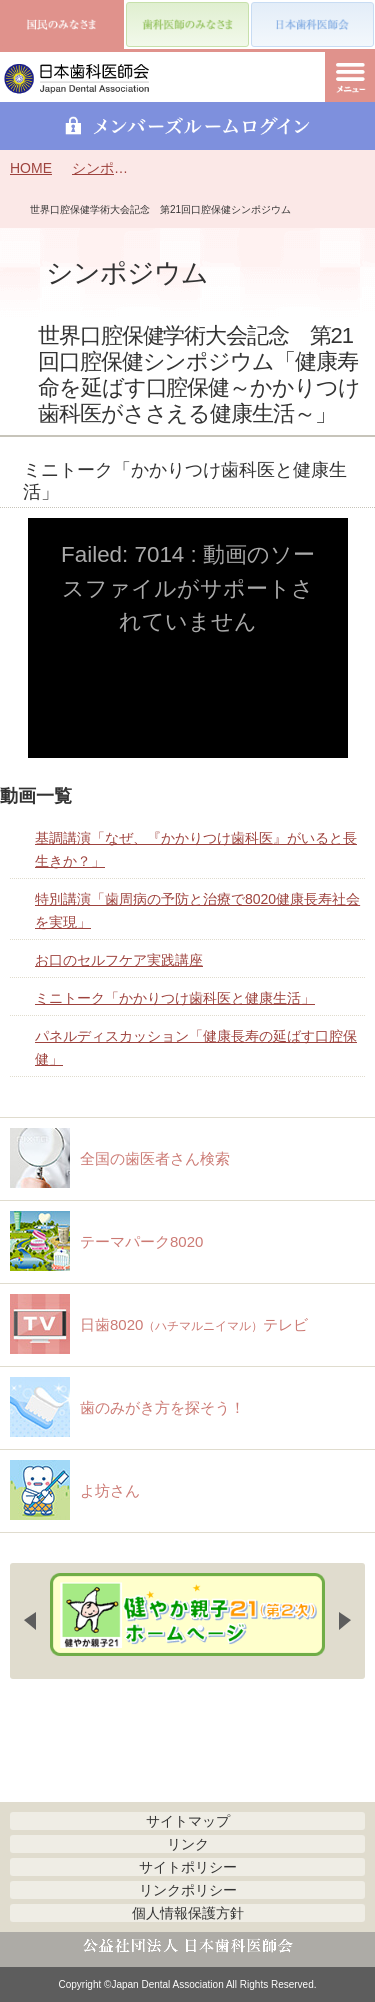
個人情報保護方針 (188, 1913)
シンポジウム (100, 168)
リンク (188, 1844)
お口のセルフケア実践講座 (119, 960)
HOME (31, 168)
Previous (30, 1621)
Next (345, 1621)
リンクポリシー (188, 1890)
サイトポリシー (188, 1867)
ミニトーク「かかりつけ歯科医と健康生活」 (175, 998)
